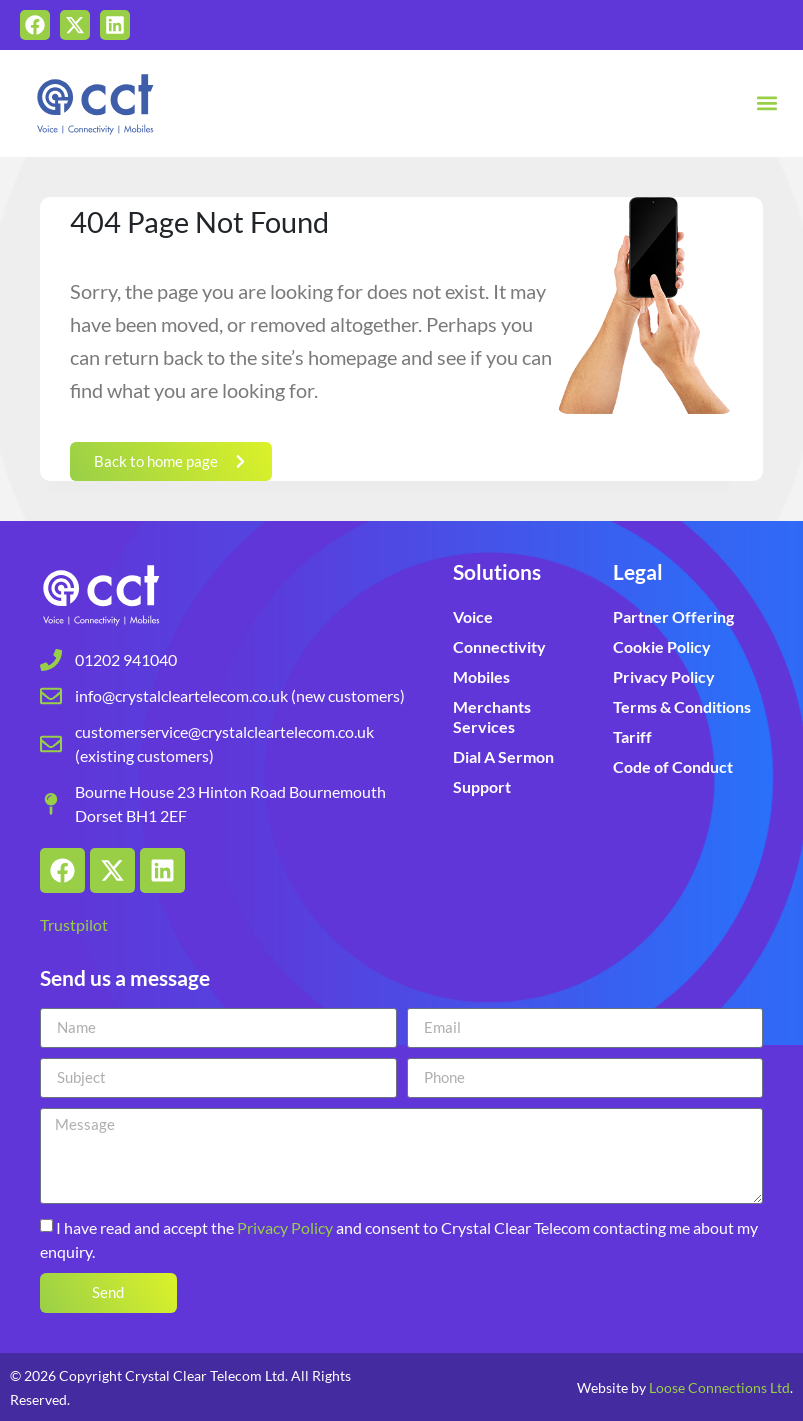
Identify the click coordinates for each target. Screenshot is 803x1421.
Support (482, 786)
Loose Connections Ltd (719, 1387)
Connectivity (499, 646)
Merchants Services (492, 716)
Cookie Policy (662, 646)
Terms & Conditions (682, 706)
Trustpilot (74, 924)
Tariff (632, 736)
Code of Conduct (673, 766)
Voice (473, 616)
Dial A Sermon (503, 756)
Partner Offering (673, 616)
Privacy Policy (664, 676)
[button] (766, 103)
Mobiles (481, 676)
